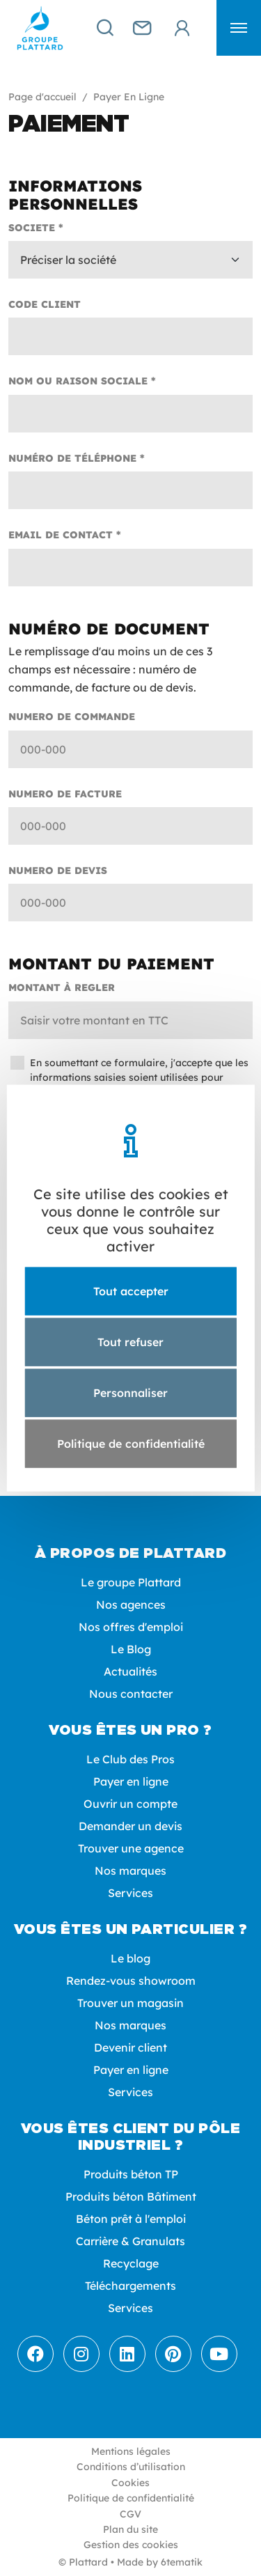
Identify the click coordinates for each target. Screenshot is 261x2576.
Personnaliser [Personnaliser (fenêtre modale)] (130, 1393)
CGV (130, 2514)
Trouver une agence (131, 1848)
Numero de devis (57, 870)
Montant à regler (61, 987)
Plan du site (130, 2529)
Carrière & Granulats (130, 2241)
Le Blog (131, 1649)
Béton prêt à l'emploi (131, 2219)
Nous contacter (131, 1694)
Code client (44, 304)
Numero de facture (65, 794)
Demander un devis (130, 1826)
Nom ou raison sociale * (82, 381)
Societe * (35, 227)
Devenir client (130, 2047)
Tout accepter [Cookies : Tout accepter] (130, 1290)
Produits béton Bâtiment (130, 2196)
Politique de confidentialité (131, 2498)
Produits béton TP (131, 2174)
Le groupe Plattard (131, 1582)
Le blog (130, 1958)
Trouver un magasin (130, 2003)
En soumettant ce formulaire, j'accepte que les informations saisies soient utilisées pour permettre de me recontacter (139, 1077)
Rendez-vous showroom (131, 1981)
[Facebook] (35, 2354)
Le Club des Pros (130, 1759)
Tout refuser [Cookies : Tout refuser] (130, 1341)
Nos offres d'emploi (131, 1627)
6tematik (182, 2562)
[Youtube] (219, 2354)
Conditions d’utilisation (131, 2466)
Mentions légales (131, 2451)
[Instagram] (81, 2354)
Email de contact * (64, 535)
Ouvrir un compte (130, 1804)
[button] (238, 28)
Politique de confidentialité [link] (131, 1444)
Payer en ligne (130, 1781)
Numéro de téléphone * (76, 458)
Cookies (130, 2482)
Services (130, 1893)
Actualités (130, 1671)
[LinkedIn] (127, 2354)
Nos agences (131, 1604)
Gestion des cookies (131, 2544)
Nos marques (130, 1871)
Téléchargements (130, 2286)
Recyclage (131, 2263)
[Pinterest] (173, 2354)
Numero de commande (71, 716)
